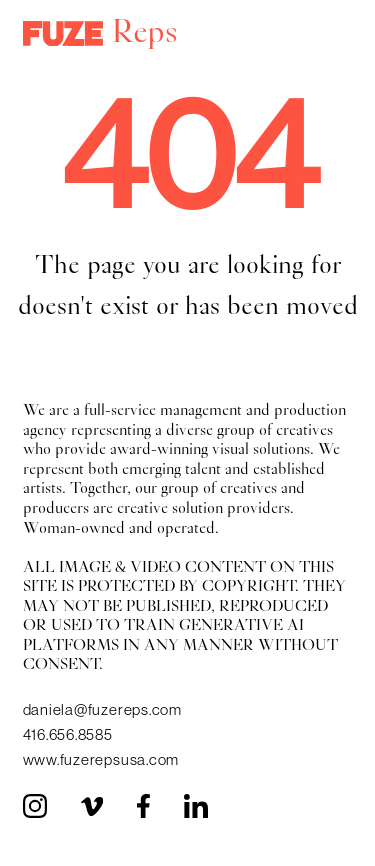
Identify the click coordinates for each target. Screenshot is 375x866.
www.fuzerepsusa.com (101, 759)
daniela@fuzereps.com (102, 709)
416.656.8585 (68, 734)
